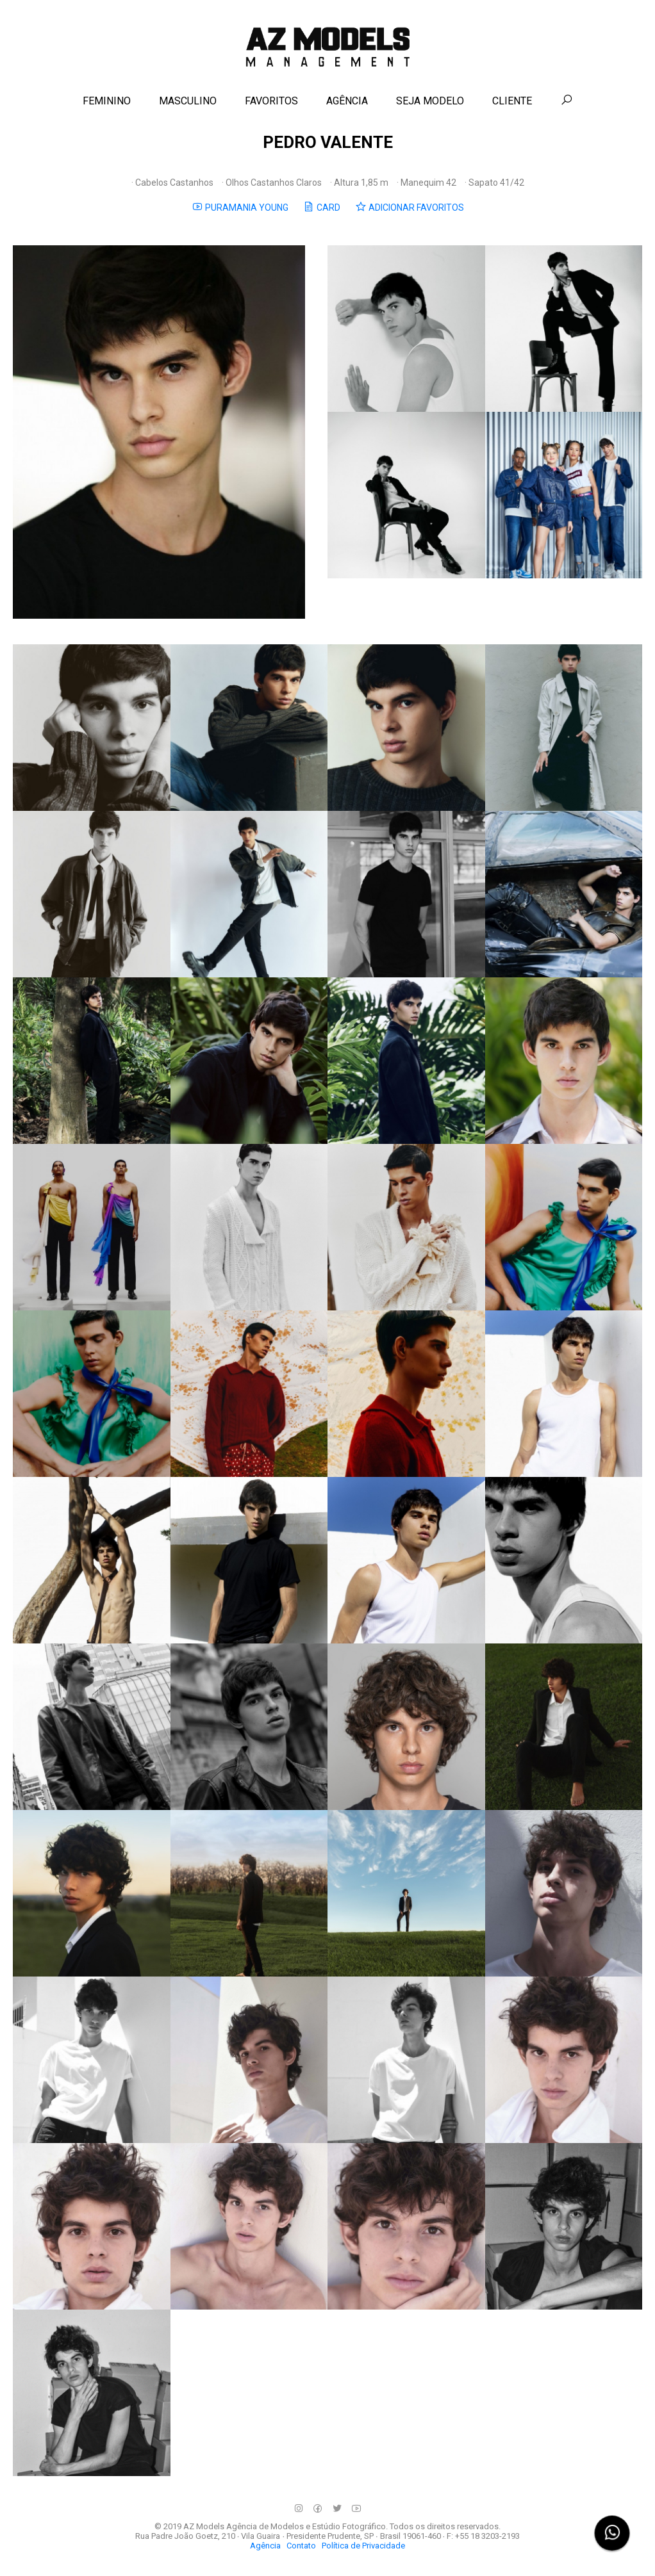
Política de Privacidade (363, 2545)
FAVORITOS (271, 101)
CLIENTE (512, 101)
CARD (321, 206)
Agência (265, 2545)
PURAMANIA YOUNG (240, 206)
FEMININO (107, 101)
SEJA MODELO (430, 101)
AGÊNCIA (347, 101)
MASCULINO (188, 101)
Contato (301, 2545)
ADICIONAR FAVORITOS (409, 206)
